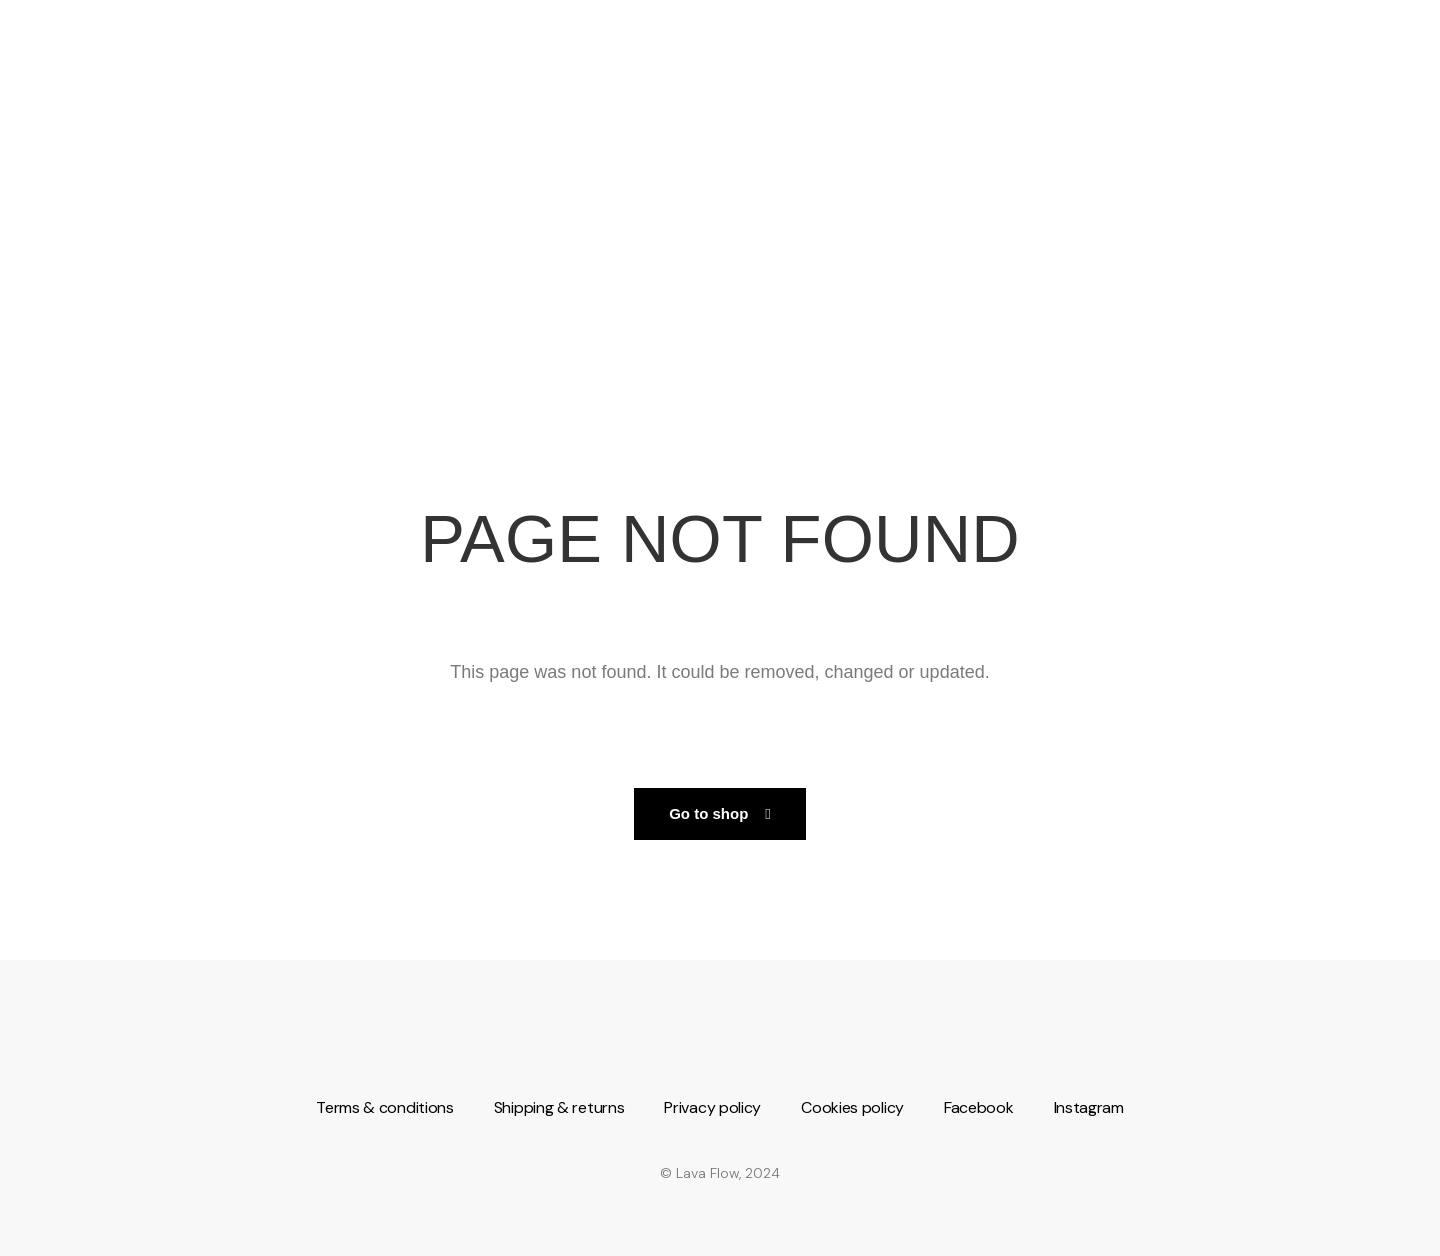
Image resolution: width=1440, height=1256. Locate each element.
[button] (720, 814)
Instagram (1089, 1107)
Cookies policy (852, 1107)
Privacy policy (712, 1107)
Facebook (979, 1107)
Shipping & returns (559, 1107)
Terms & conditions (385, 1107)
